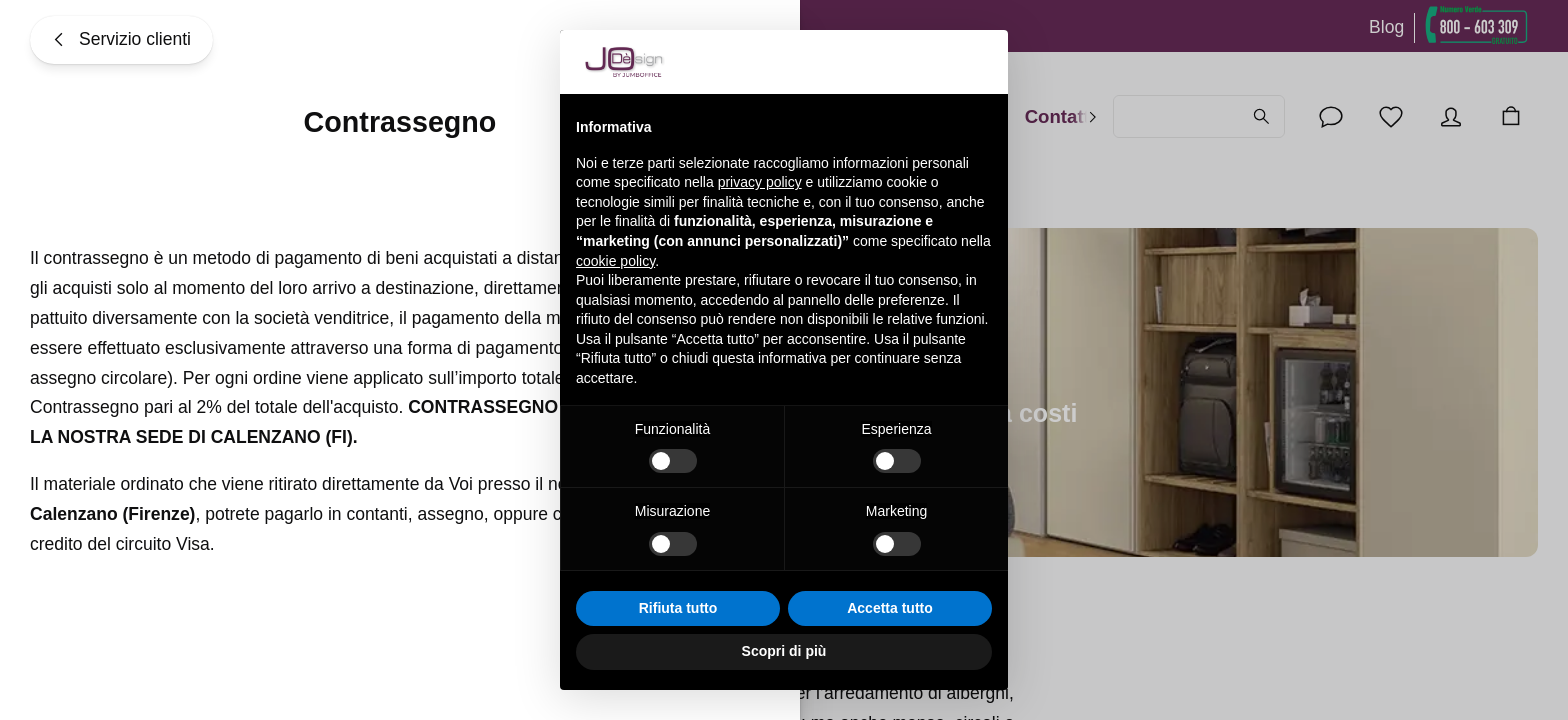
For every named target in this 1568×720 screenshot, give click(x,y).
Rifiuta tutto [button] (678, 608)
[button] (982, 62)
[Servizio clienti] (121, 40)
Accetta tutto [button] (890, 608)
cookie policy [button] (615, 261)
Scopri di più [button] (784, 651)
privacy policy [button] (760, 182)
